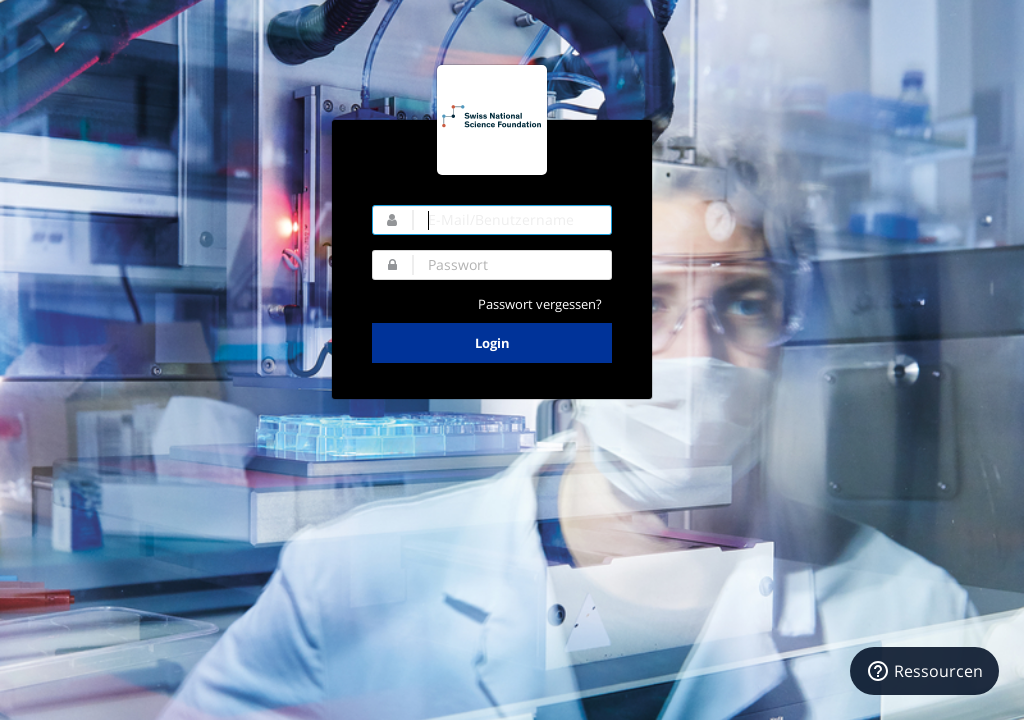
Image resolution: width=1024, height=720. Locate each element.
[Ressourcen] (924, 671)
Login (492, 343)
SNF (492, 120)
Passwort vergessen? (540, 304)
